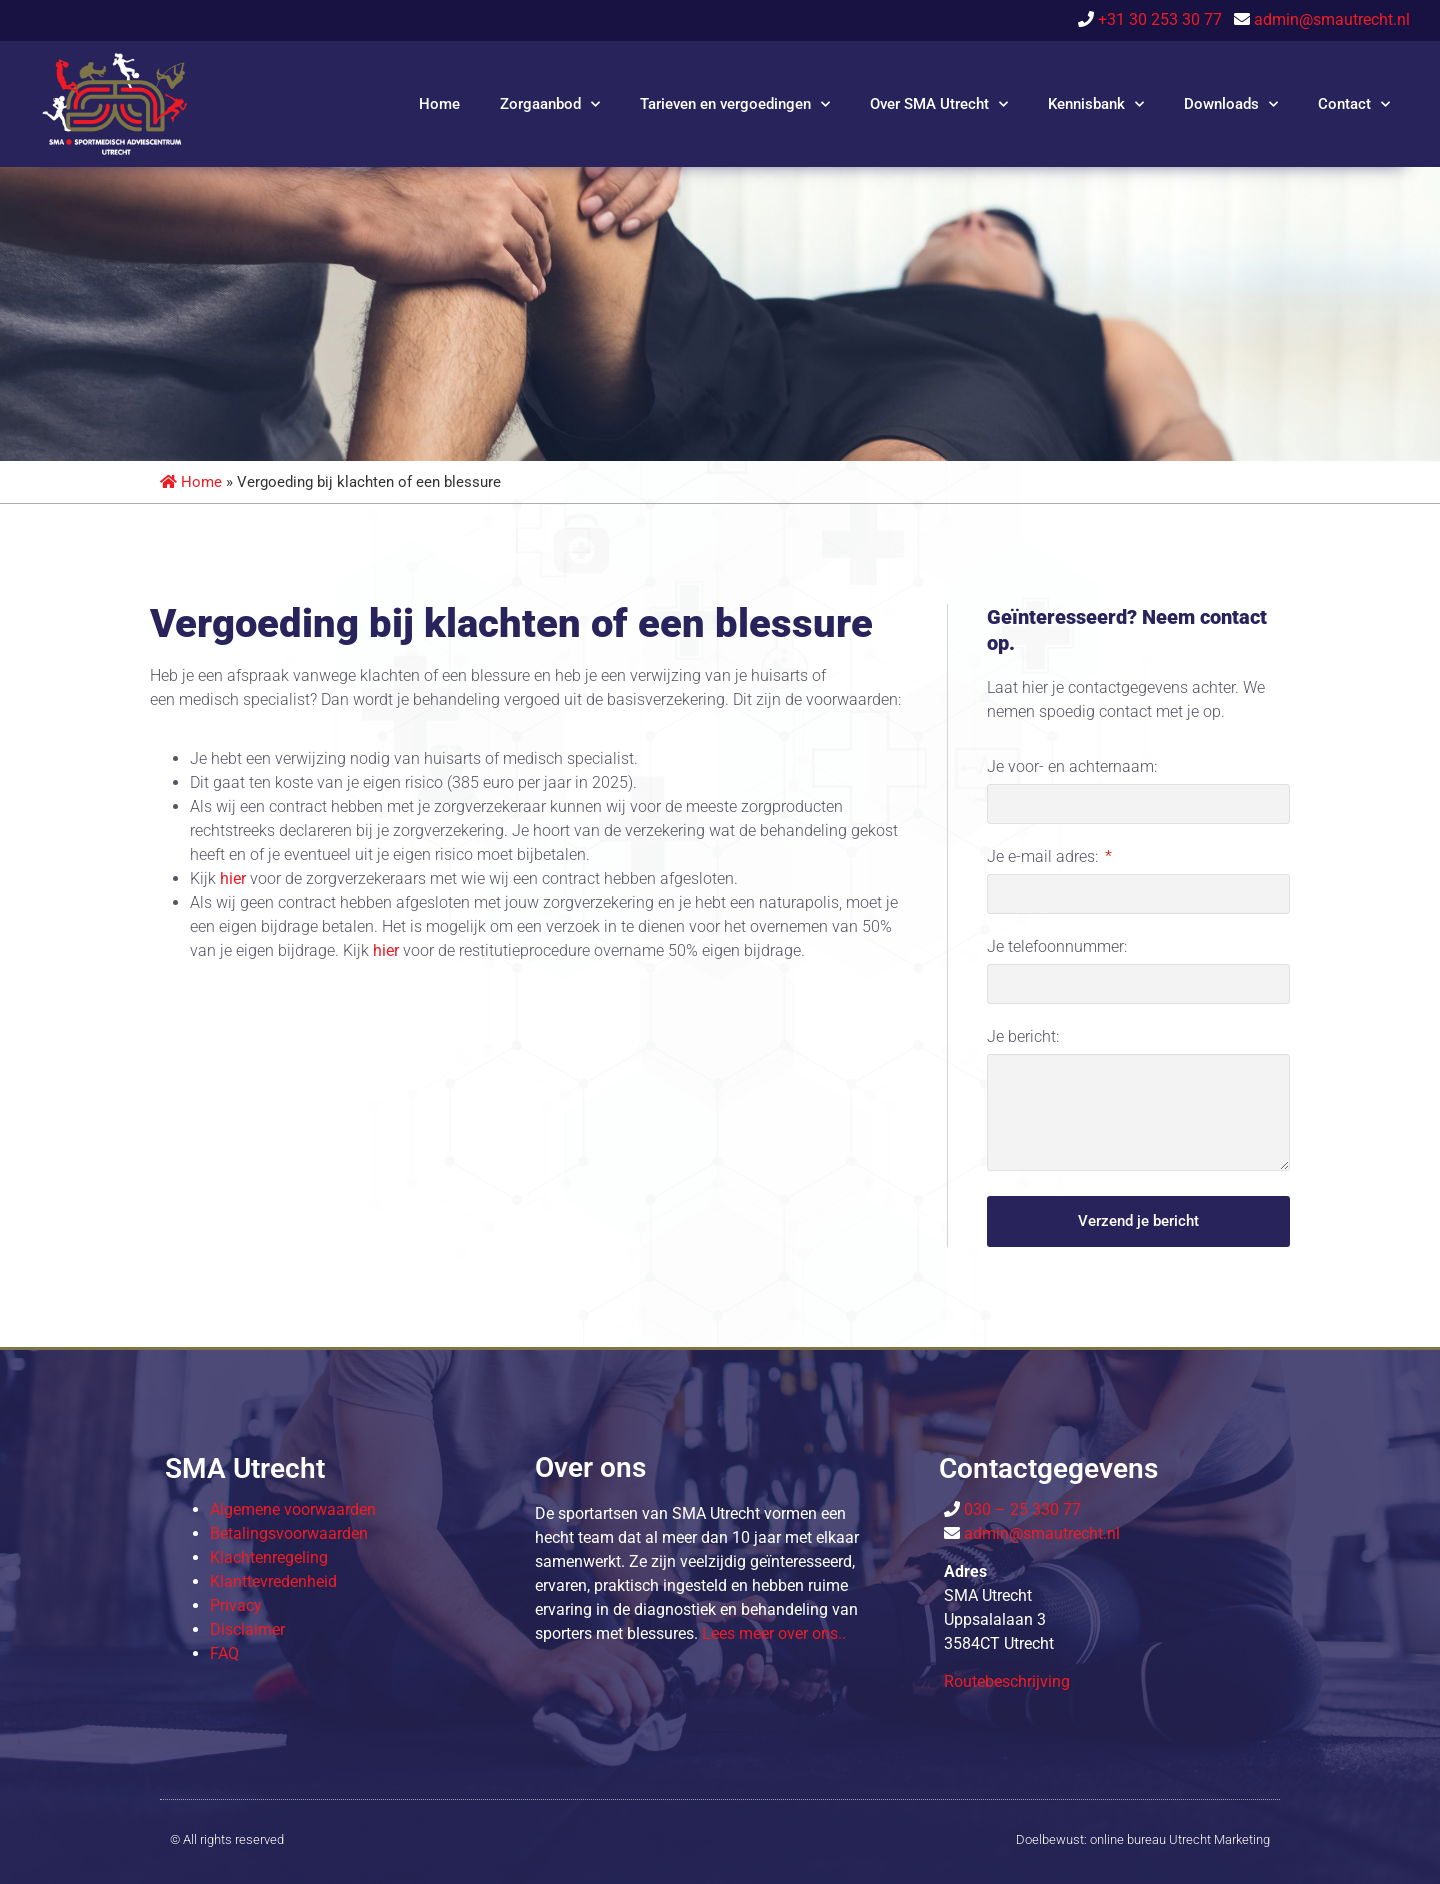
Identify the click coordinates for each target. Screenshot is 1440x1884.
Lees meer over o (774, 1633)
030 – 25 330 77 (1020, 1509)
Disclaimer (247, 1629)
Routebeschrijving (1007, 1681)
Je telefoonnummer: (1057, 947)
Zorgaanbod (550, 104)
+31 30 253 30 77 (1164, 19)
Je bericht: (1023, 1037)
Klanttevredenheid (273, 1581)
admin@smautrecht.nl (1332, 19)
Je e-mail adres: (1044, 857)
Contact (1354, 104)
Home (439, 104)
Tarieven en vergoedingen (735, 104)
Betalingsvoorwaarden (289, 1533)
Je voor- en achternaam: (1072, 767)
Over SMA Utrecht (939, 104)
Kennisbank (1096, 104)
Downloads (1231, 104)
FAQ (224, 1653)
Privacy (236, 1605)
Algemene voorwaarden (293, 1509)
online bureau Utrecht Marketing (1180, 1839)
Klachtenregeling (269, 1557)
